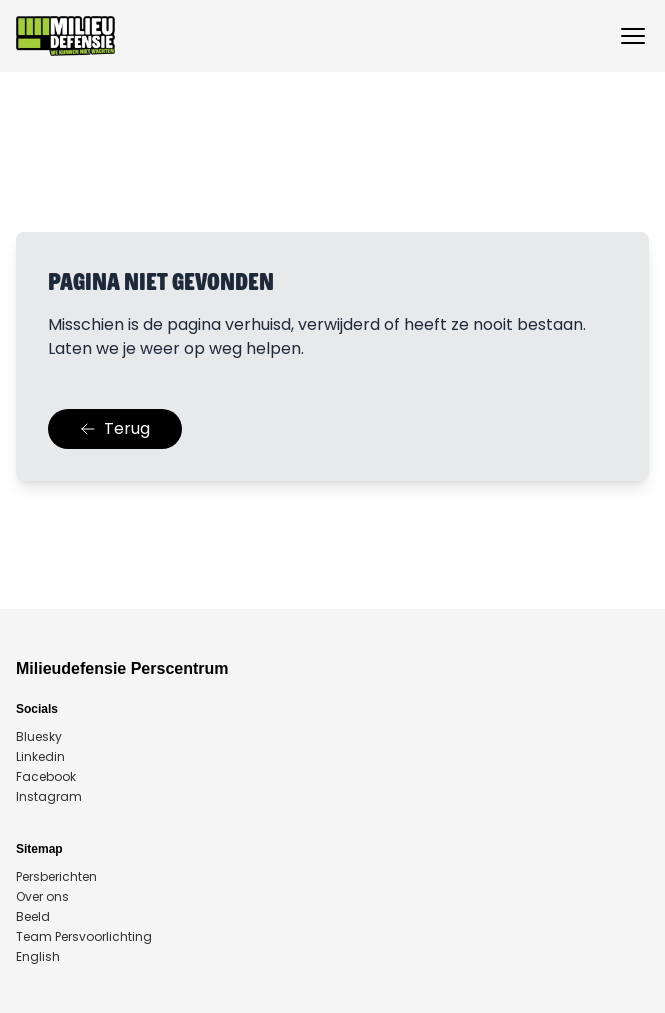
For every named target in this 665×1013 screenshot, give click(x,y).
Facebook (46, 777)
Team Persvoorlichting (84, 937)
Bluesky (39, 737)
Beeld (33, 917)
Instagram (49, 797)
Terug (115, 428)
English (38, 957)
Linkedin (40, 757)
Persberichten (56, 877)
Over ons (42, 897)
